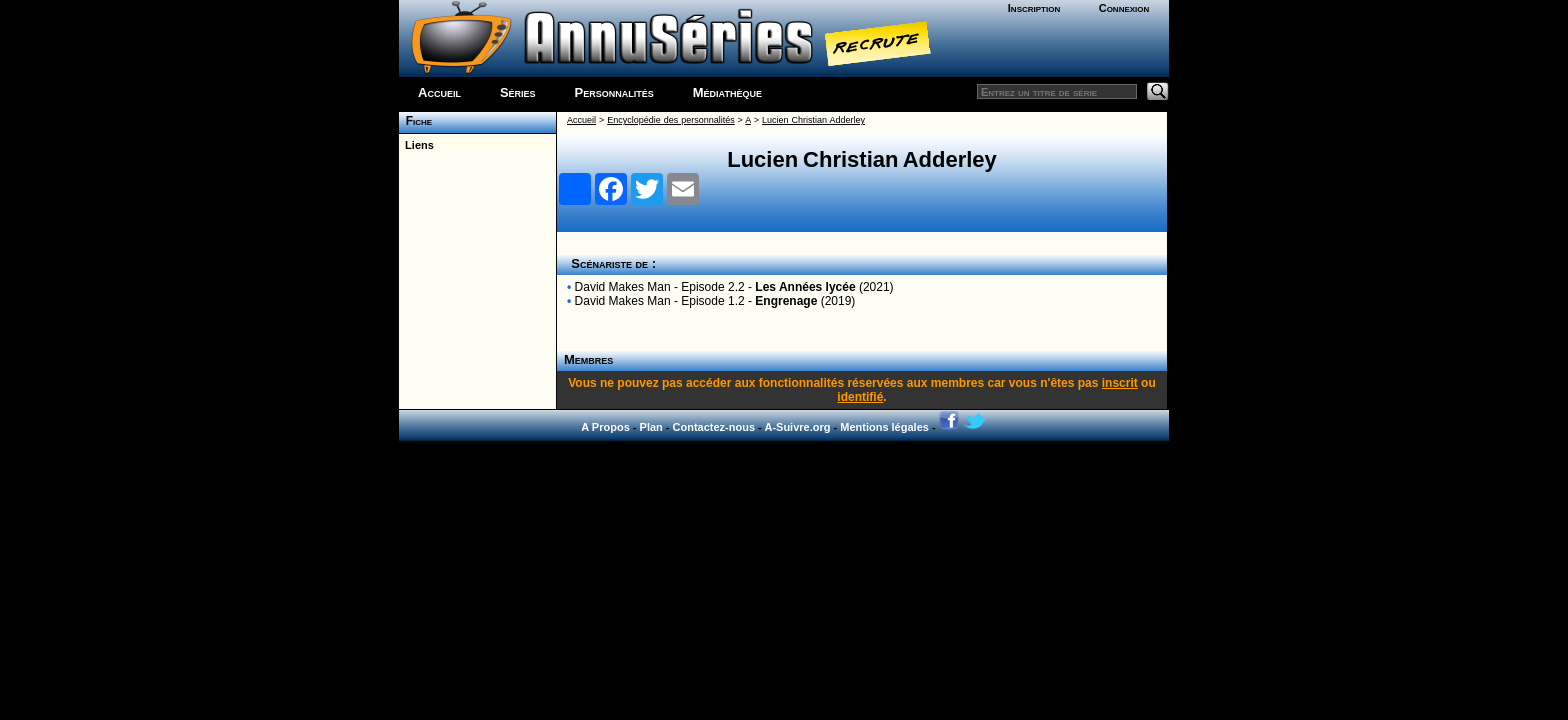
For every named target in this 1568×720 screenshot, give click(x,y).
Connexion (1124, 8)
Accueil (439, 92)
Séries (518, 92)
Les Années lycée (805, 287)
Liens (416, 145)
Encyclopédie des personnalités (670, 120)
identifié (860, 397)
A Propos (605, 427)
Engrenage (786, 301)
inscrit (1120, 383)
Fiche (415, 121)
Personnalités (614, 92)
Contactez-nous (714, 427)
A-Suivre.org (797, 427)
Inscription (1034, 8)
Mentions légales (884, 427)
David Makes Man (623, 287)
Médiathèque (727, 92)
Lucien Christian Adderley (813, 120)
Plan (651, 427)
